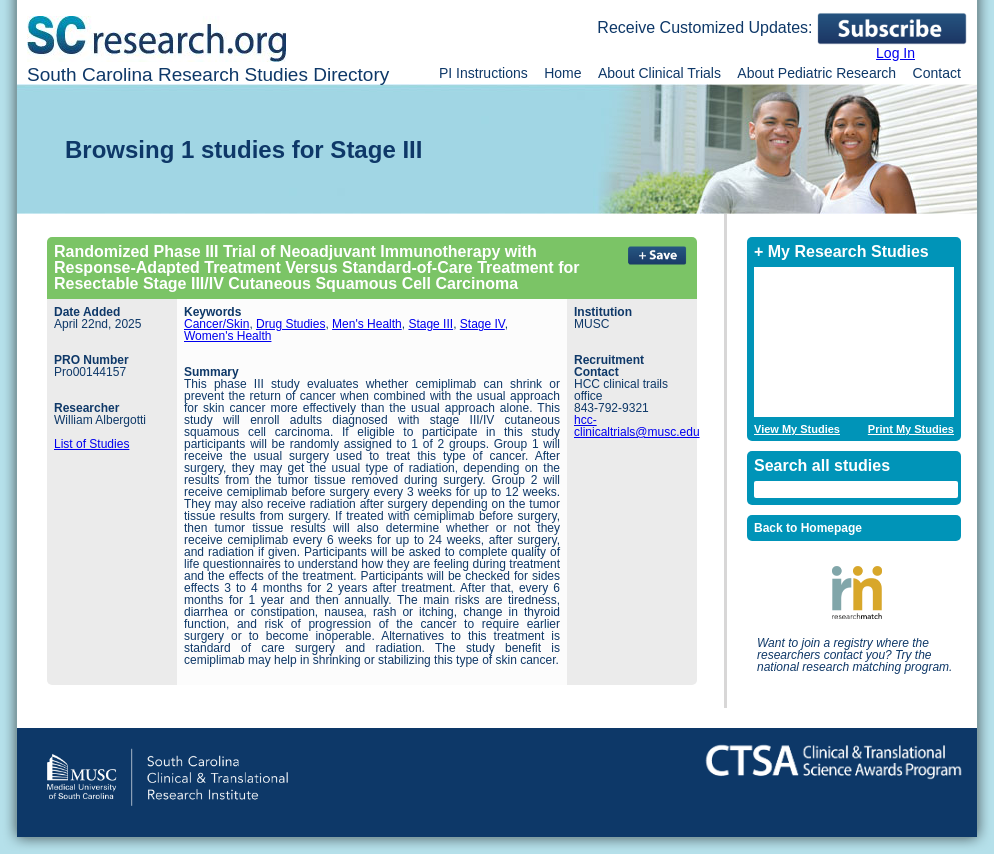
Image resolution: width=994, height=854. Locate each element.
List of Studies (91, 444)
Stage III (430, 324)
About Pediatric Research (816, 73)
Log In (895, 53)
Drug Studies (290, 324)
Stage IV (482, 324)
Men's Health (367, 324)
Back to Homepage (808, 528)
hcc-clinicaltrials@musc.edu (637, 426)
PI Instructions (483, 73)
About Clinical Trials (659, 73)
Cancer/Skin (216, 324)
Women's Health (227, 336)
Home (562, 73)
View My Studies (797, 429)
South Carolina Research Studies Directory (208, 74)
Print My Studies (911, 429)
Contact (937, 73)
